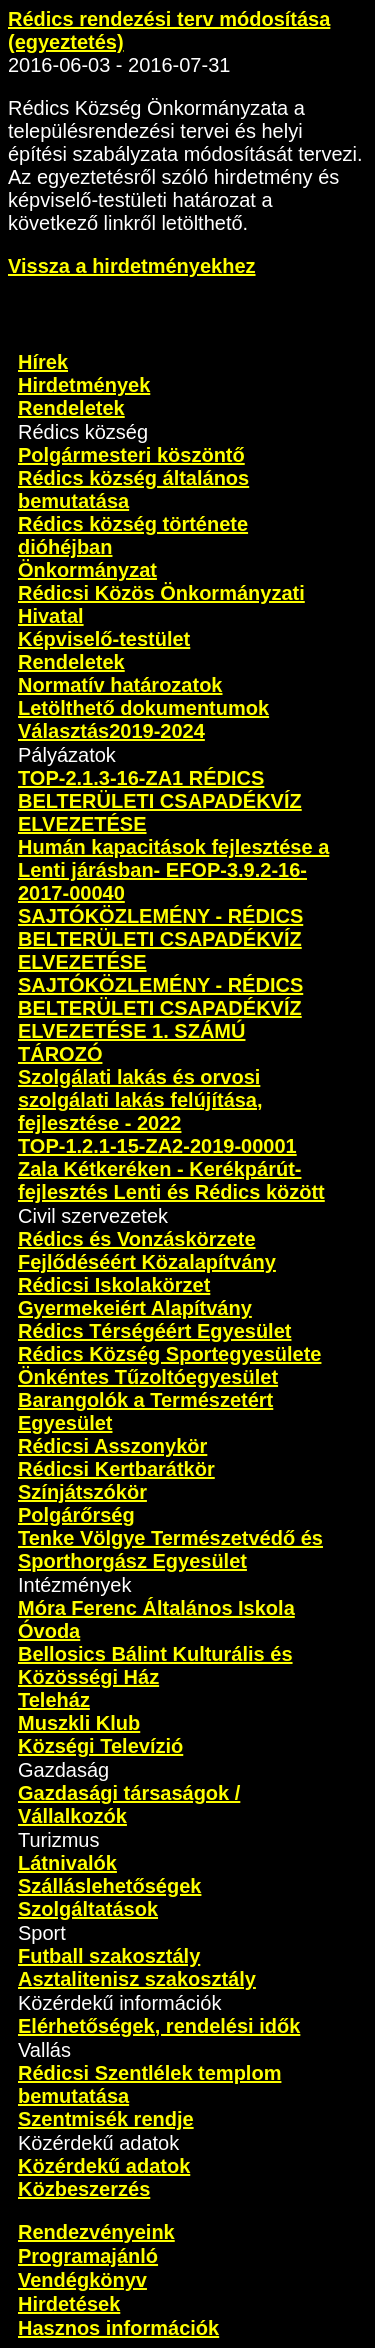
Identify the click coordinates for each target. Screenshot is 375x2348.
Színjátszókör (82, 1492)
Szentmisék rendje (106, 2119)
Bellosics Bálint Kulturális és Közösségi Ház (155, 1665)
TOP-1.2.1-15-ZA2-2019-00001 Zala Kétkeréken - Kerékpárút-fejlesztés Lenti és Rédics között (171, 1169)
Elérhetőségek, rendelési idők (159, 2026)
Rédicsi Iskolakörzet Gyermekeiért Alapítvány (135, 1296)
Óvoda (49, 1631)
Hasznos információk (118, 2328)
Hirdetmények (84, 385)
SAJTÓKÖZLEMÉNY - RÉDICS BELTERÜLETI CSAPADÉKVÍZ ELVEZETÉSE (160, 939)
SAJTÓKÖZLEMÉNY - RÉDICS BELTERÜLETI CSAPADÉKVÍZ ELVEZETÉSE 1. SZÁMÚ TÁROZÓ (160, 1019)
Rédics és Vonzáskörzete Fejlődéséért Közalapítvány (147, 1250)
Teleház (54, 1700)
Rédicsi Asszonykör (112, 1446)
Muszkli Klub (79, 1723)
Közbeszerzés (84, 2189)
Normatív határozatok (120, 685)
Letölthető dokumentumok (143, 708)
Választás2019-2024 (111, 731)
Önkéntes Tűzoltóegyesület (148, 1377)
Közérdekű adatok (104, 2166)
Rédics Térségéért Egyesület (154, 1331)
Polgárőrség (76, 1515)
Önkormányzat (87, 570)
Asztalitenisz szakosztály (137, 1979)
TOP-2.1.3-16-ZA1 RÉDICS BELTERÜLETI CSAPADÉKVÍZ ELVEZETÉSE (160, 801)
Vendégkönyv (82, 2280)
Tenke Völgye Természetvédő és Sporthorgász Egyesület (170, 1549)
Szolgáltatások (88, 1909)
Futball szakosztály (109, 1956)
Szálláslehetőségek (109, 1886)
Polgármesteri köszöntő (131, 455)
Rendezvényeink (96, 2232)
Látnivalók (67, 1863)
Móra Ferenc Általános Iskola (156, 1608)
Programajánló (88, 2256)
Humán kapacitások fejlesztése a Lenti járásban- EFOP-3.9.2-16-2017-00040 (173, 870)
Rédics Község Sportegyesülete (169, 1354)
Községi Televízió (100, 1746)
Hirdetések (69, 2304)
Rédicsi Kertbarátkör (116, 1469)
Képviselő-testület (104, 639)
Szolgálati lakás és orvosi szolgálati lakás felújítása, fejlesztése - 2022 (140, 1100)
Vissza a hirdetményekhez (132, 266)
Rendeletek (71, 408)
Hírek (43, 362)
